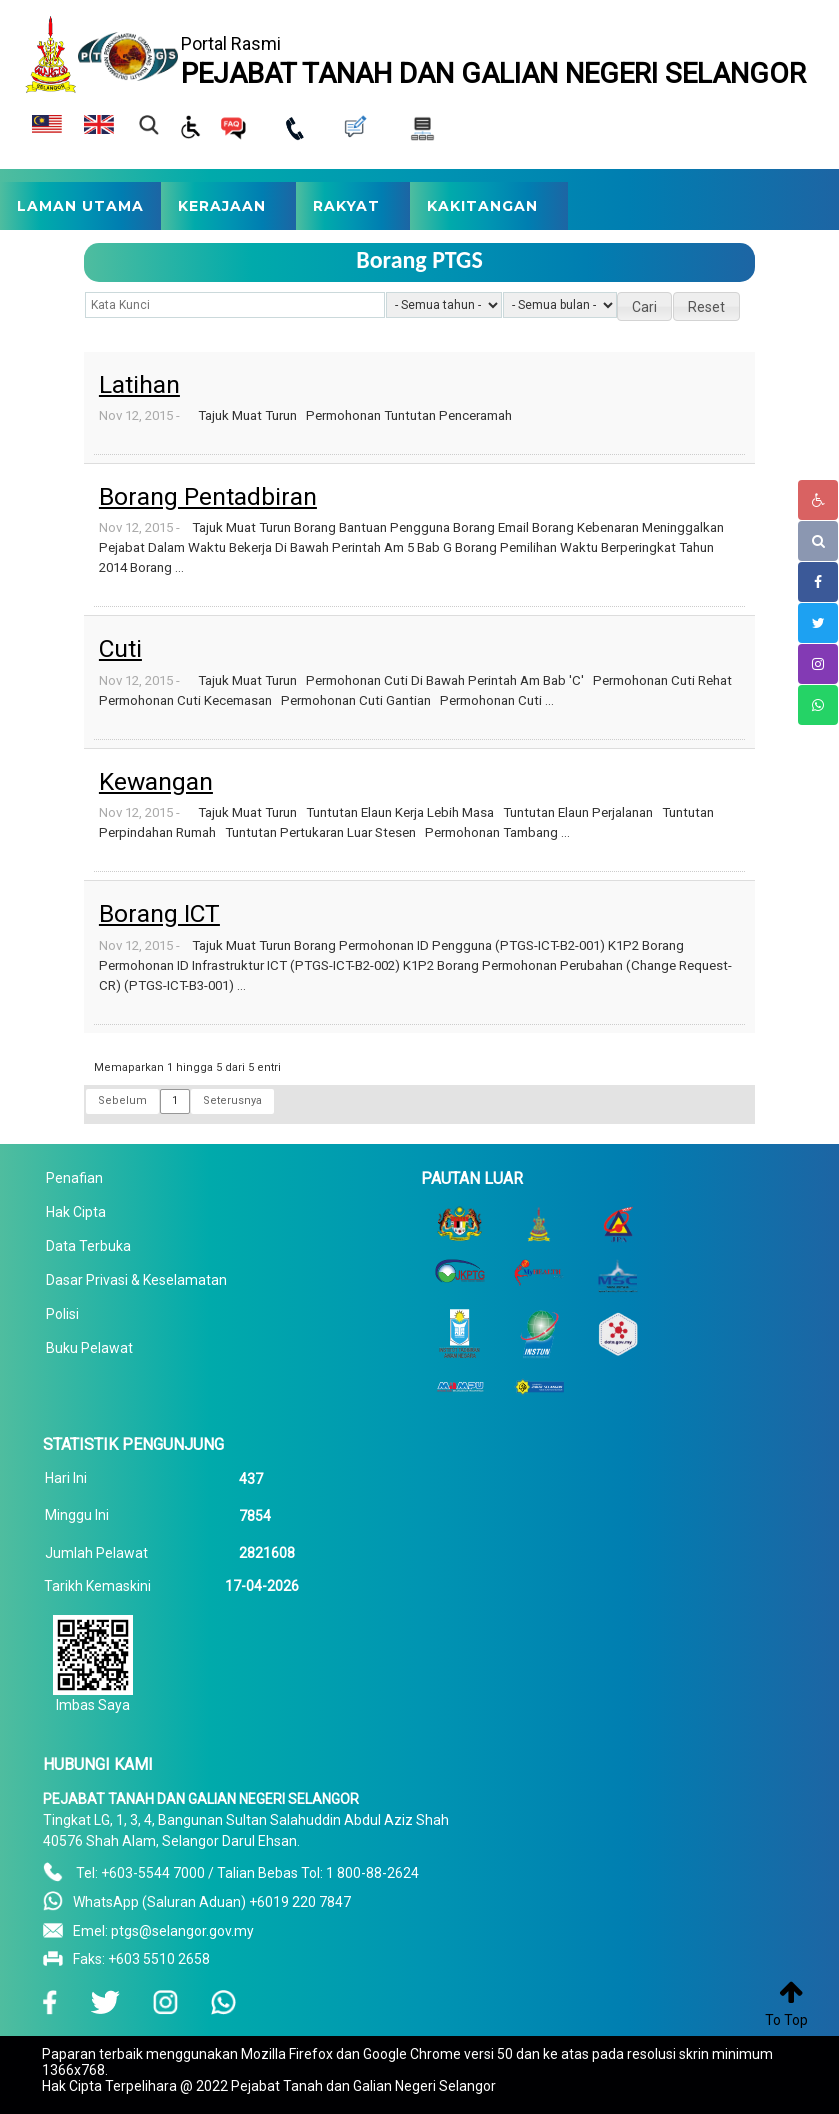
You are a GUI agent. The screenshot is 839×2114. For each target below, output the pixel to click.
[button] (644, 306)
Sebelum (122, 1100)
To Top (786, 2020)
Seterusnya (232, 1100)
